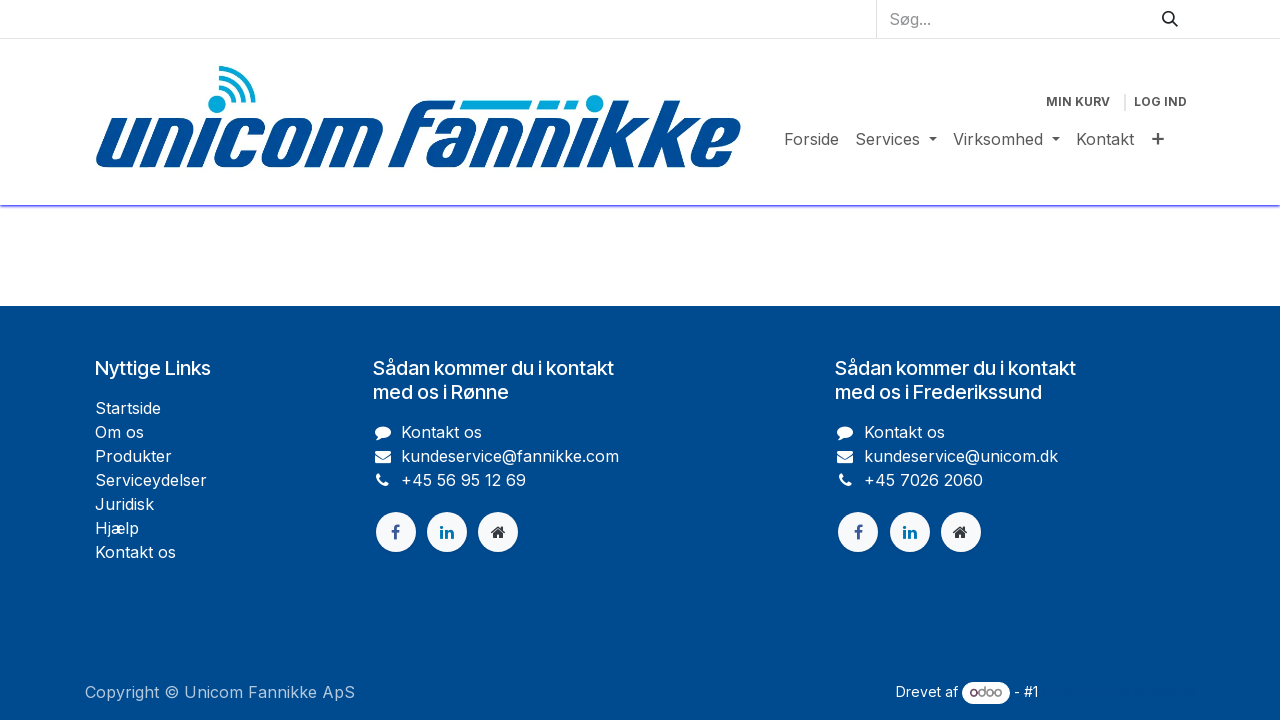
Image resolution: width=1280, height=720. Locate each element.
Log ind (1160, 101)
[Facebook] (858, 532)
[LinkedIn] (910, 532)
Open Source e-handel (1118, 691)
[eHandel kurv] (1078, 102)
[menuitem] (811, 139)
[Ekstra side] (961, 532)
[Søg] (1170, 19)
